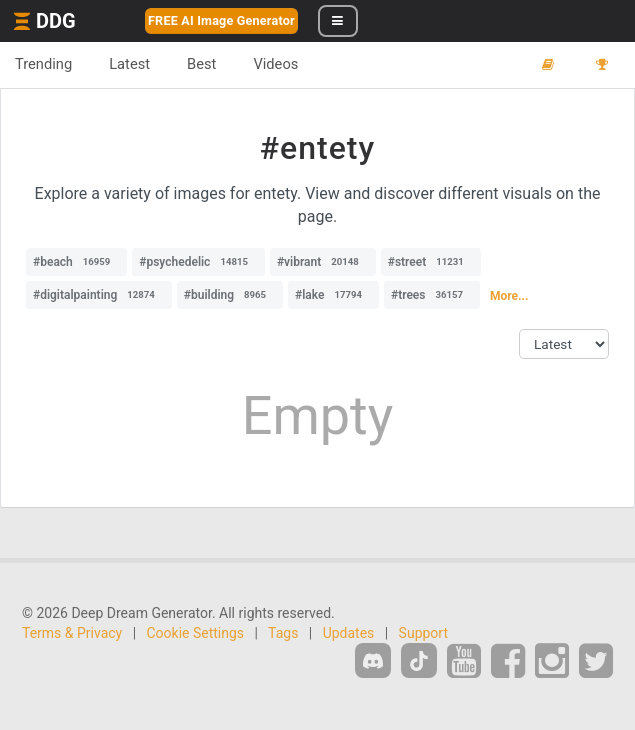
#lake (333, 295)
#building (230, 295)
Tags (283, 633)
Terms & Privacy (72, 633)
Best (201, 64)
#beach (76, 262)
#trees (432, 295)
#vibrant (323, 262)
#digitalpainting (99, 295)
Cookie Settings (196, 633)
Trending (43, 64)
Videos (275, 64)
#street (431, 262)
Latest (129, 64)
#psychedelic (198, 262)
